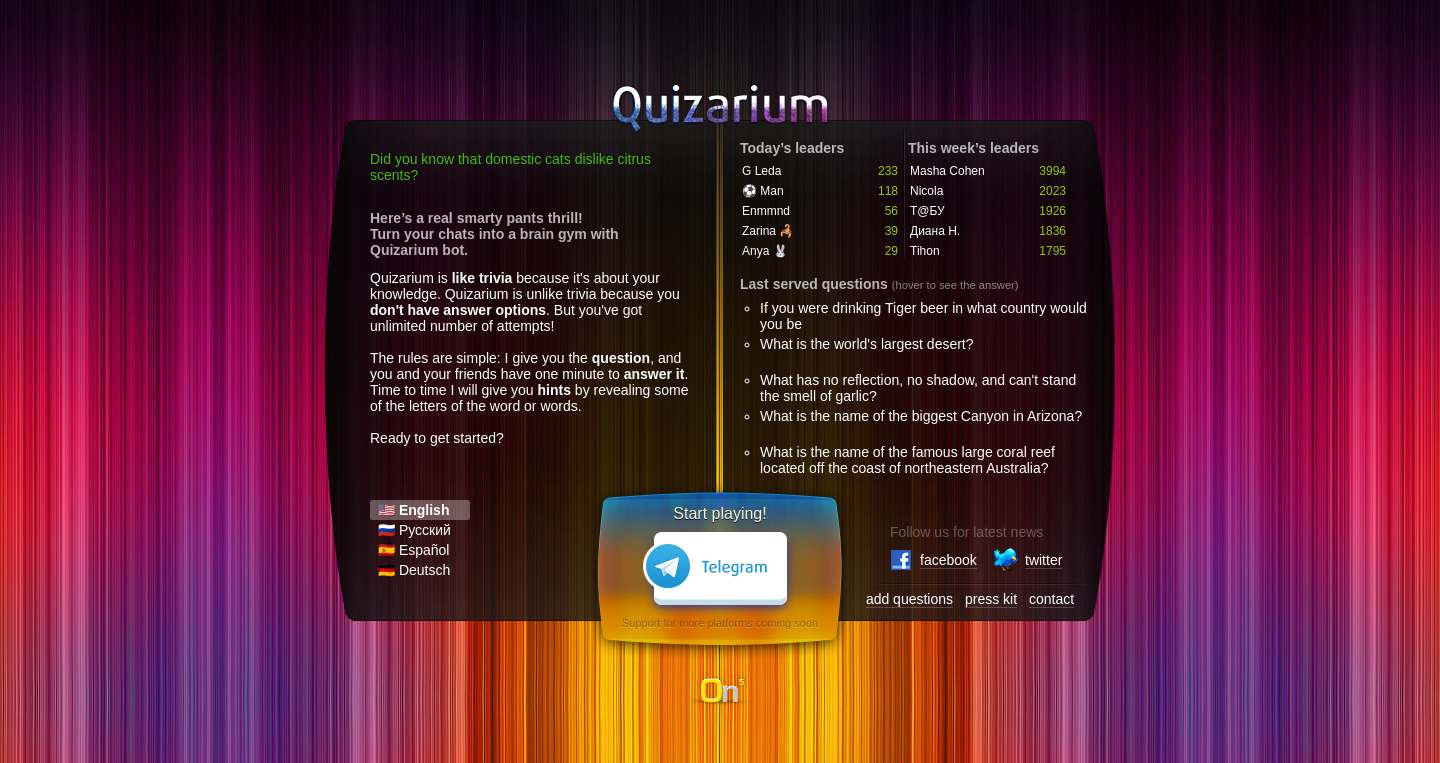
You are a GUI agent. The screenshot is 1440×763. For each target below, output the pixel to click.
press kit (991, 599)
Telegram (720, 573)
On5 (720, 692)
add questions (909, 599)
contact (1051, 599)
